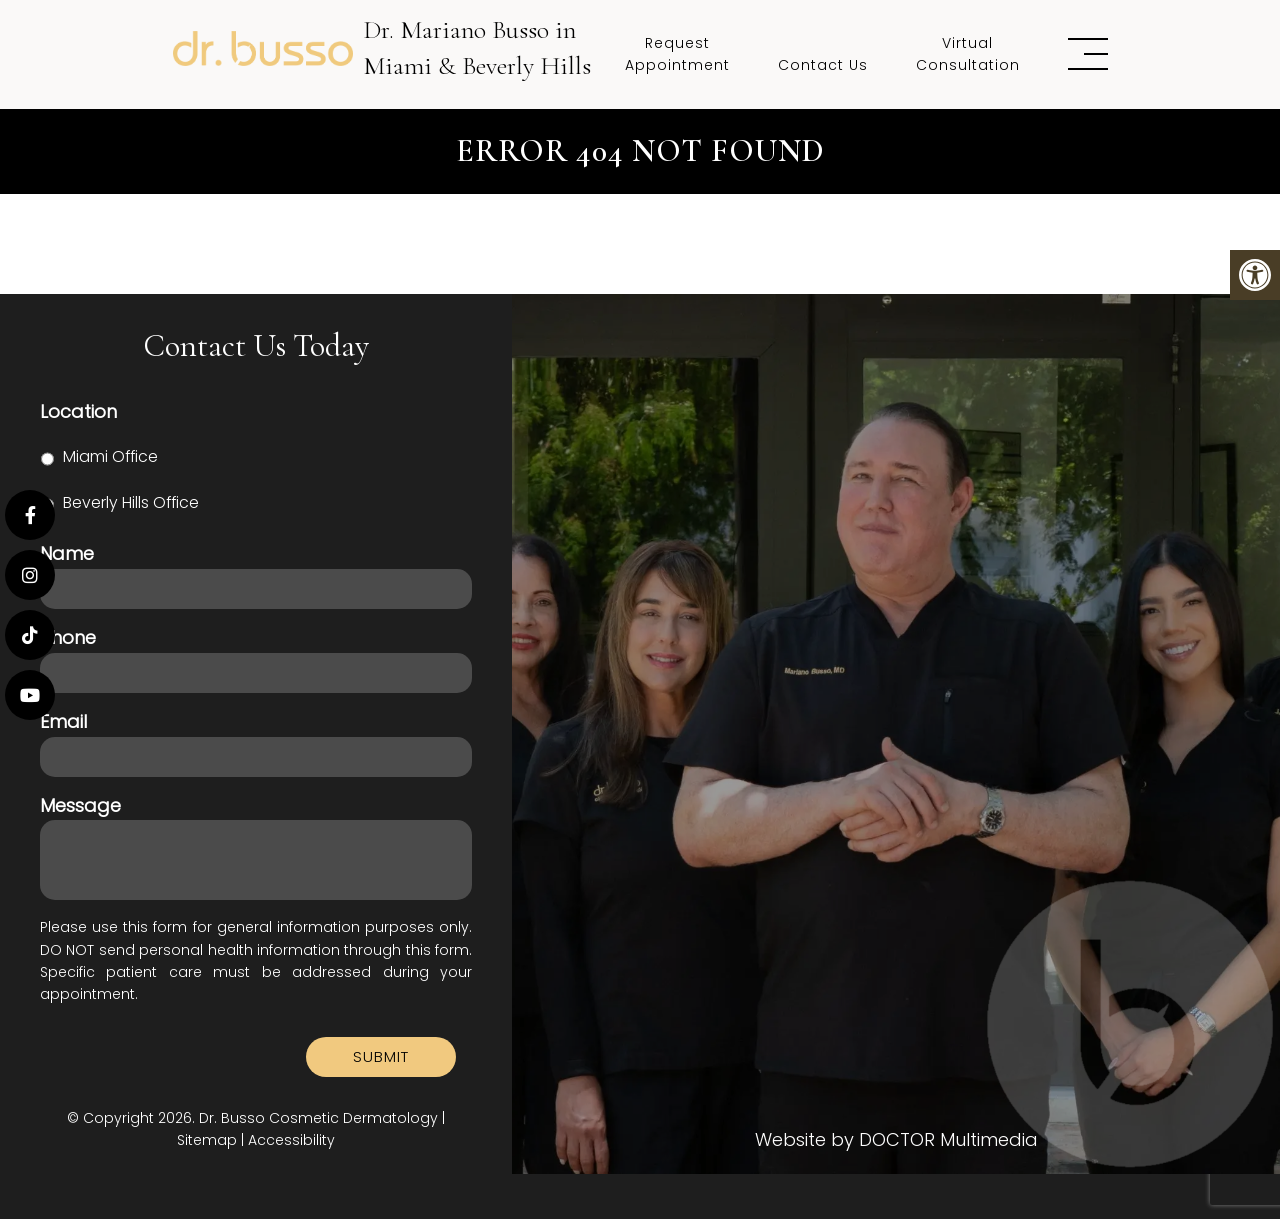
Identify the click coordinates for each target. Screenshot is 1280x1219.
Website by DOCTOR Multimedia (896, 1140)
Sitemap (207, 1140)
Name (67, 553)
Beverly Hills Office (131, 502)
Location (78, 411)
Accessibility (291, 1140)
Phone (68, 637)
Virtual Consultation (968, 54)
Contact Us (823, 65)
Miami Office (110, 456)
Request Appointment (677, 54)
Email (63, 721)
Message (80, 805)
